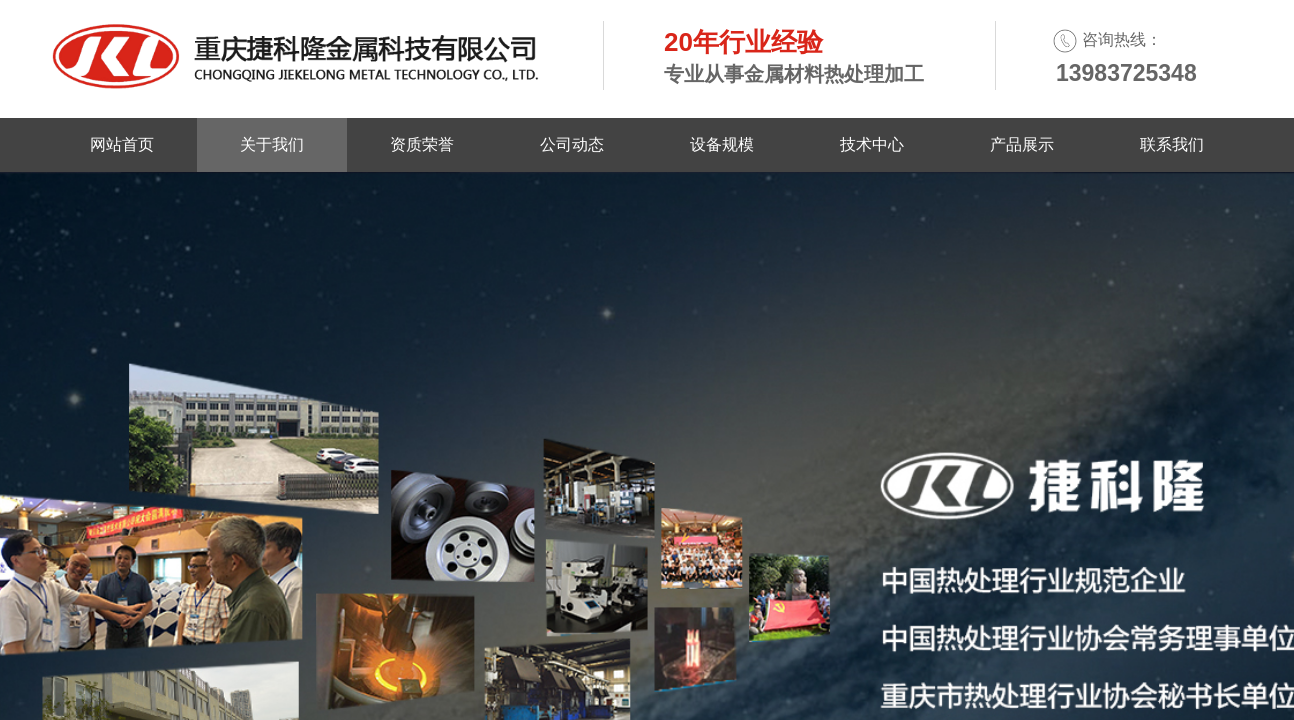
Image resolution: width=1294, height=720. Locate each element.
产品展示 (1022, 144)
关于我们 (272, 144)
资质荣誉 (422, 144)
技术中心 (872, 144)
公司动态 (572, 144)
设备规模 (722, 144)
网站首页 (122, 144)
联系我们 (1172, 144)
